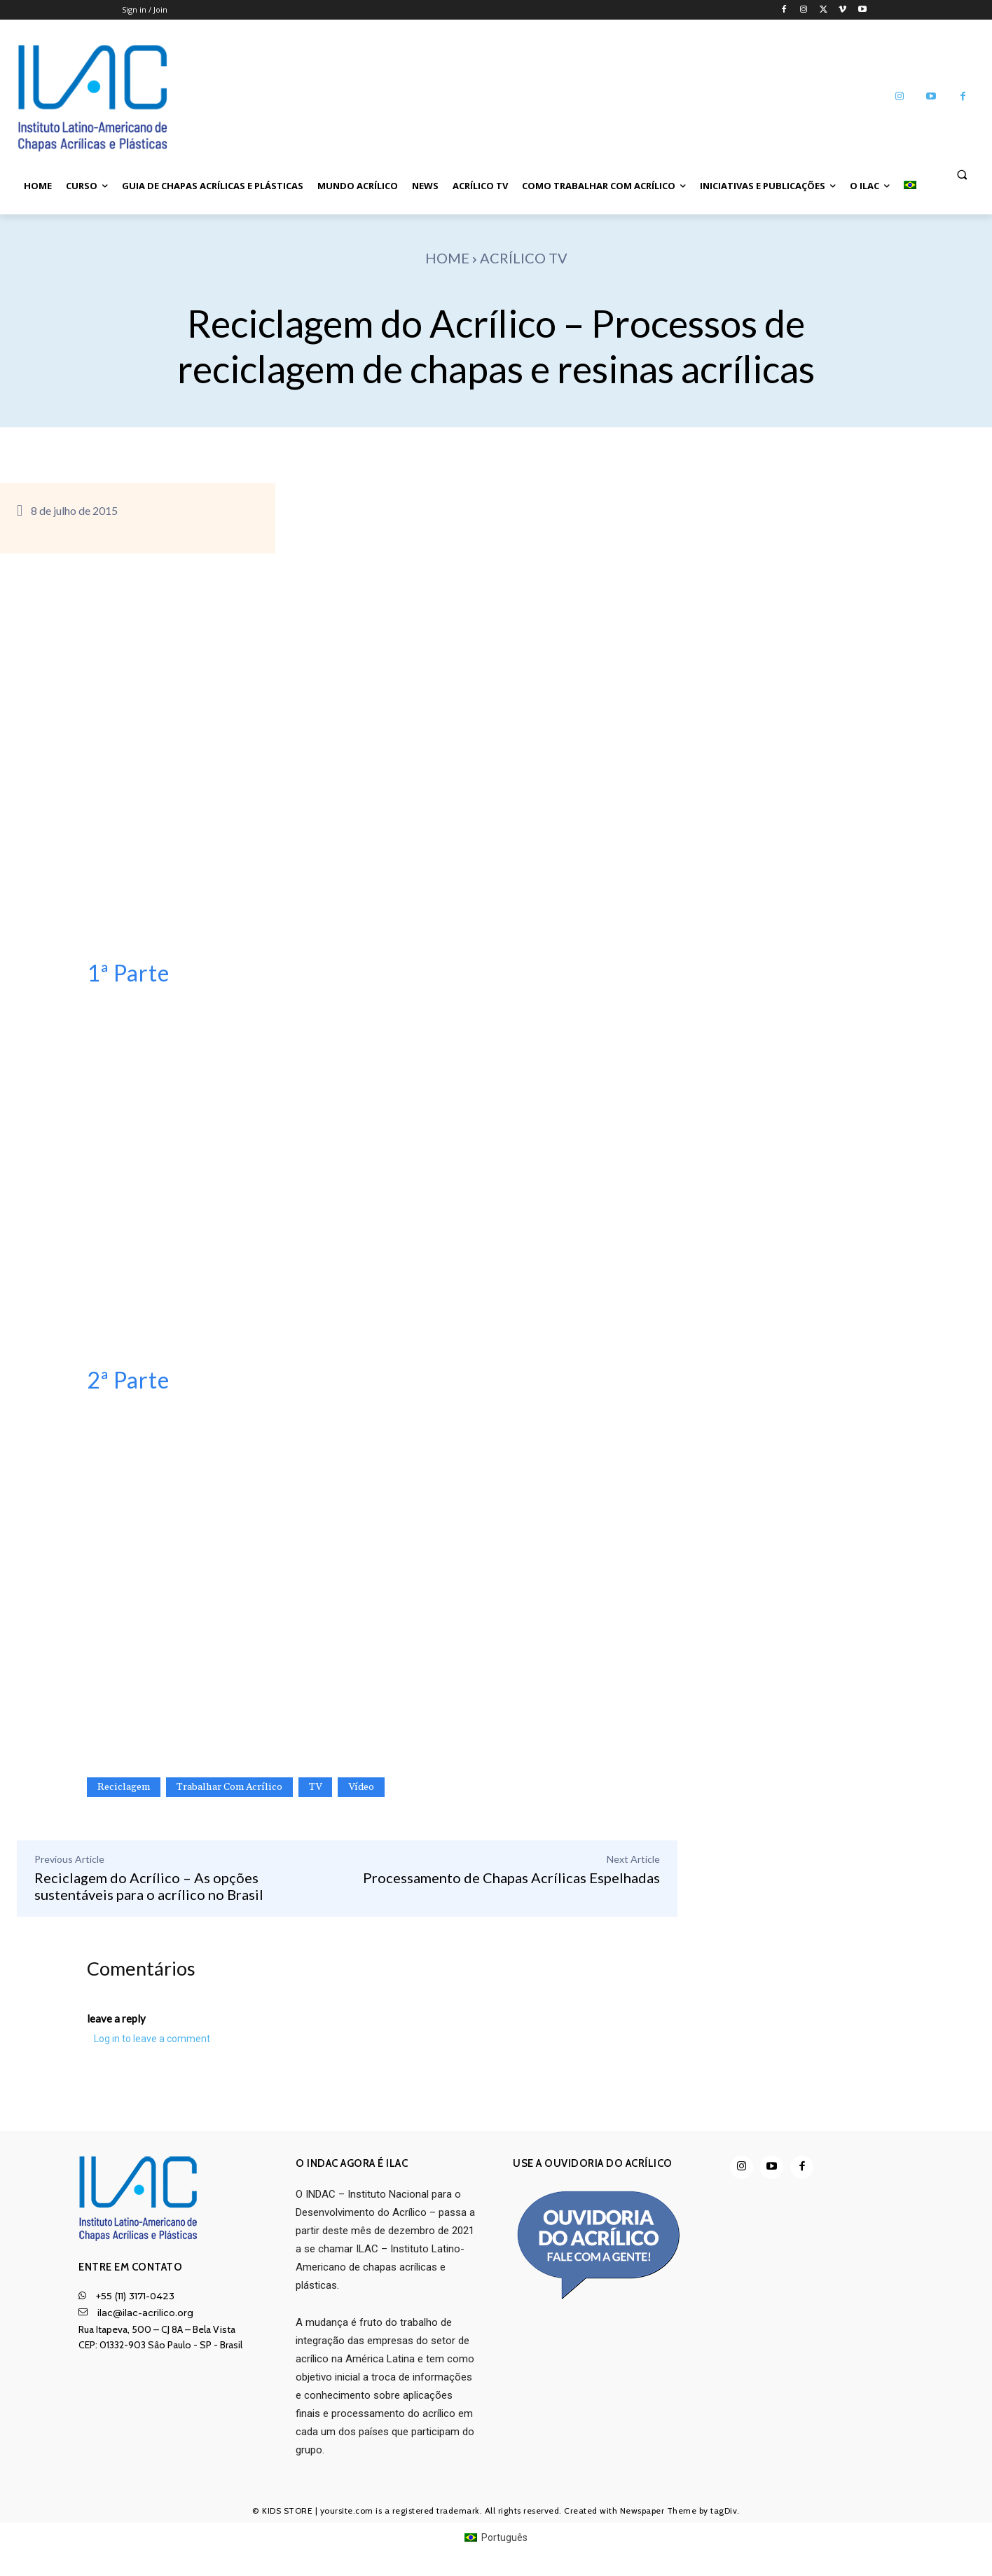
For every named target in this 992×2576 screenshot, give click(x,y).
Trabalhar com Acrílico (229, 1787)
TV (315, 1787)
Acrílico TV (523, 257)
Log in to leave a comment (152, 2041)
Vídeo (361, 1787)
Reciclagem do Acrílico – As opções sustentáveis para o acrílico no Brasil (148, 1886)
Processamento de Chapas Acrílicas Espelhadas (511, 1877)
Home (447, 257)
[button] (962, 173)
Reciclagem (123, 1787)
